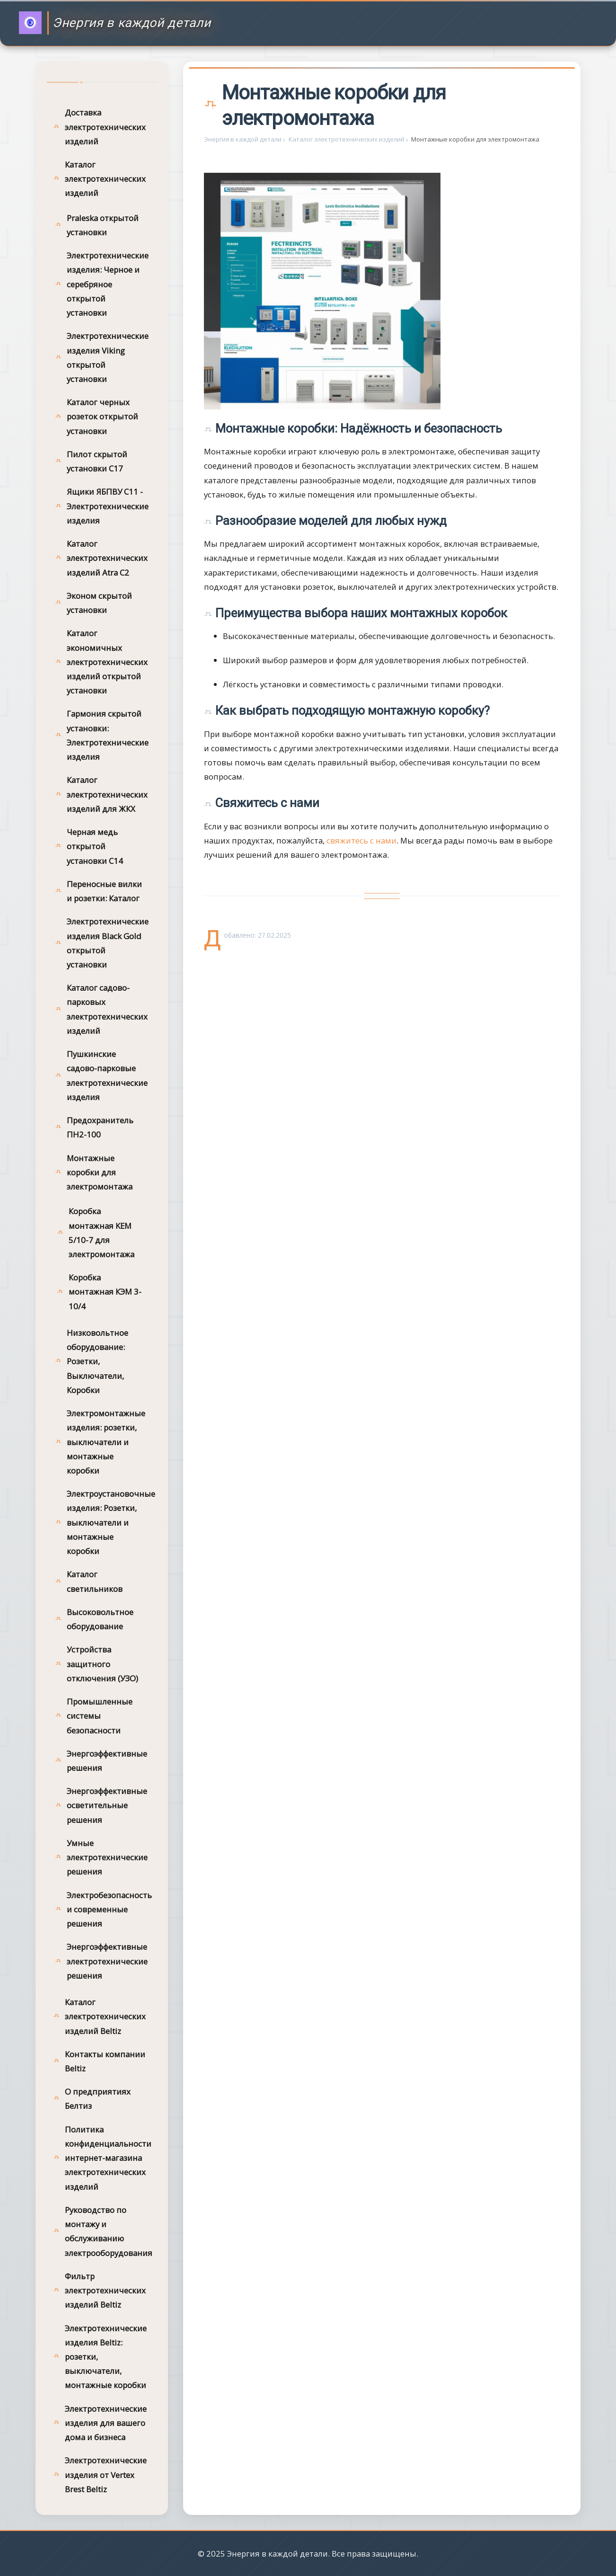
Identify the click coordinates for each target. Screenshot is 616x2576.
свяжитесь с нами (361, 840)
